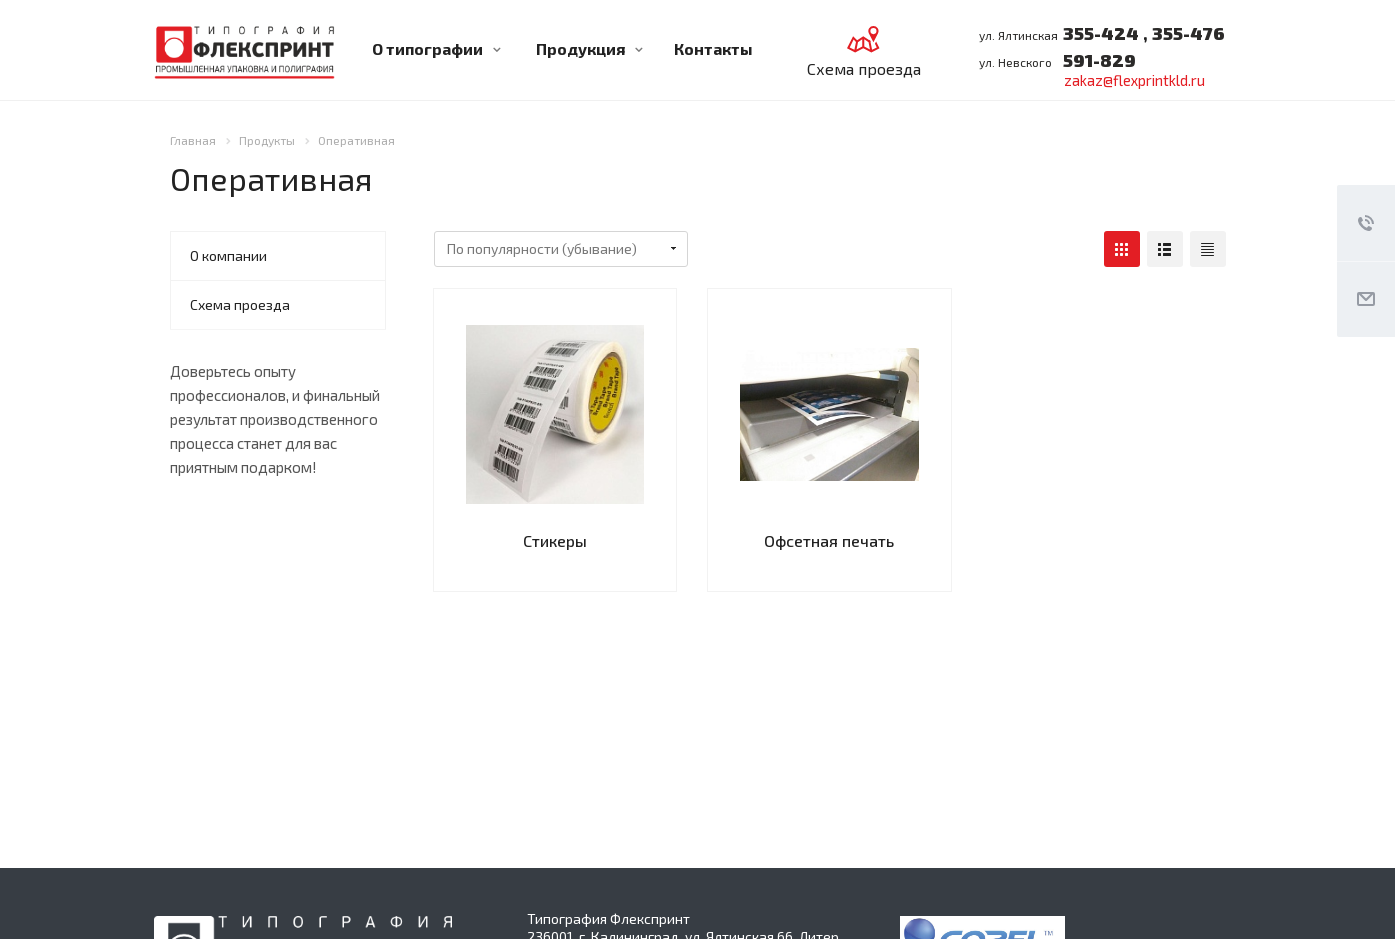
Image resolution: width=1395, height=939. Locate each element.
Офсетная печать (829, 540)
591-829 (1099, 60)
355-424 (1101, 33)
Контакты (713, 48)
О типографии (436, 48)
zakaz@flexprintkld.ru (1134, 80)
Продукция (589, 48)
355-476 (1186, 33)
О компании (228, 255)
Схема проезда (240, 304)
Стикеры (555, 540)
